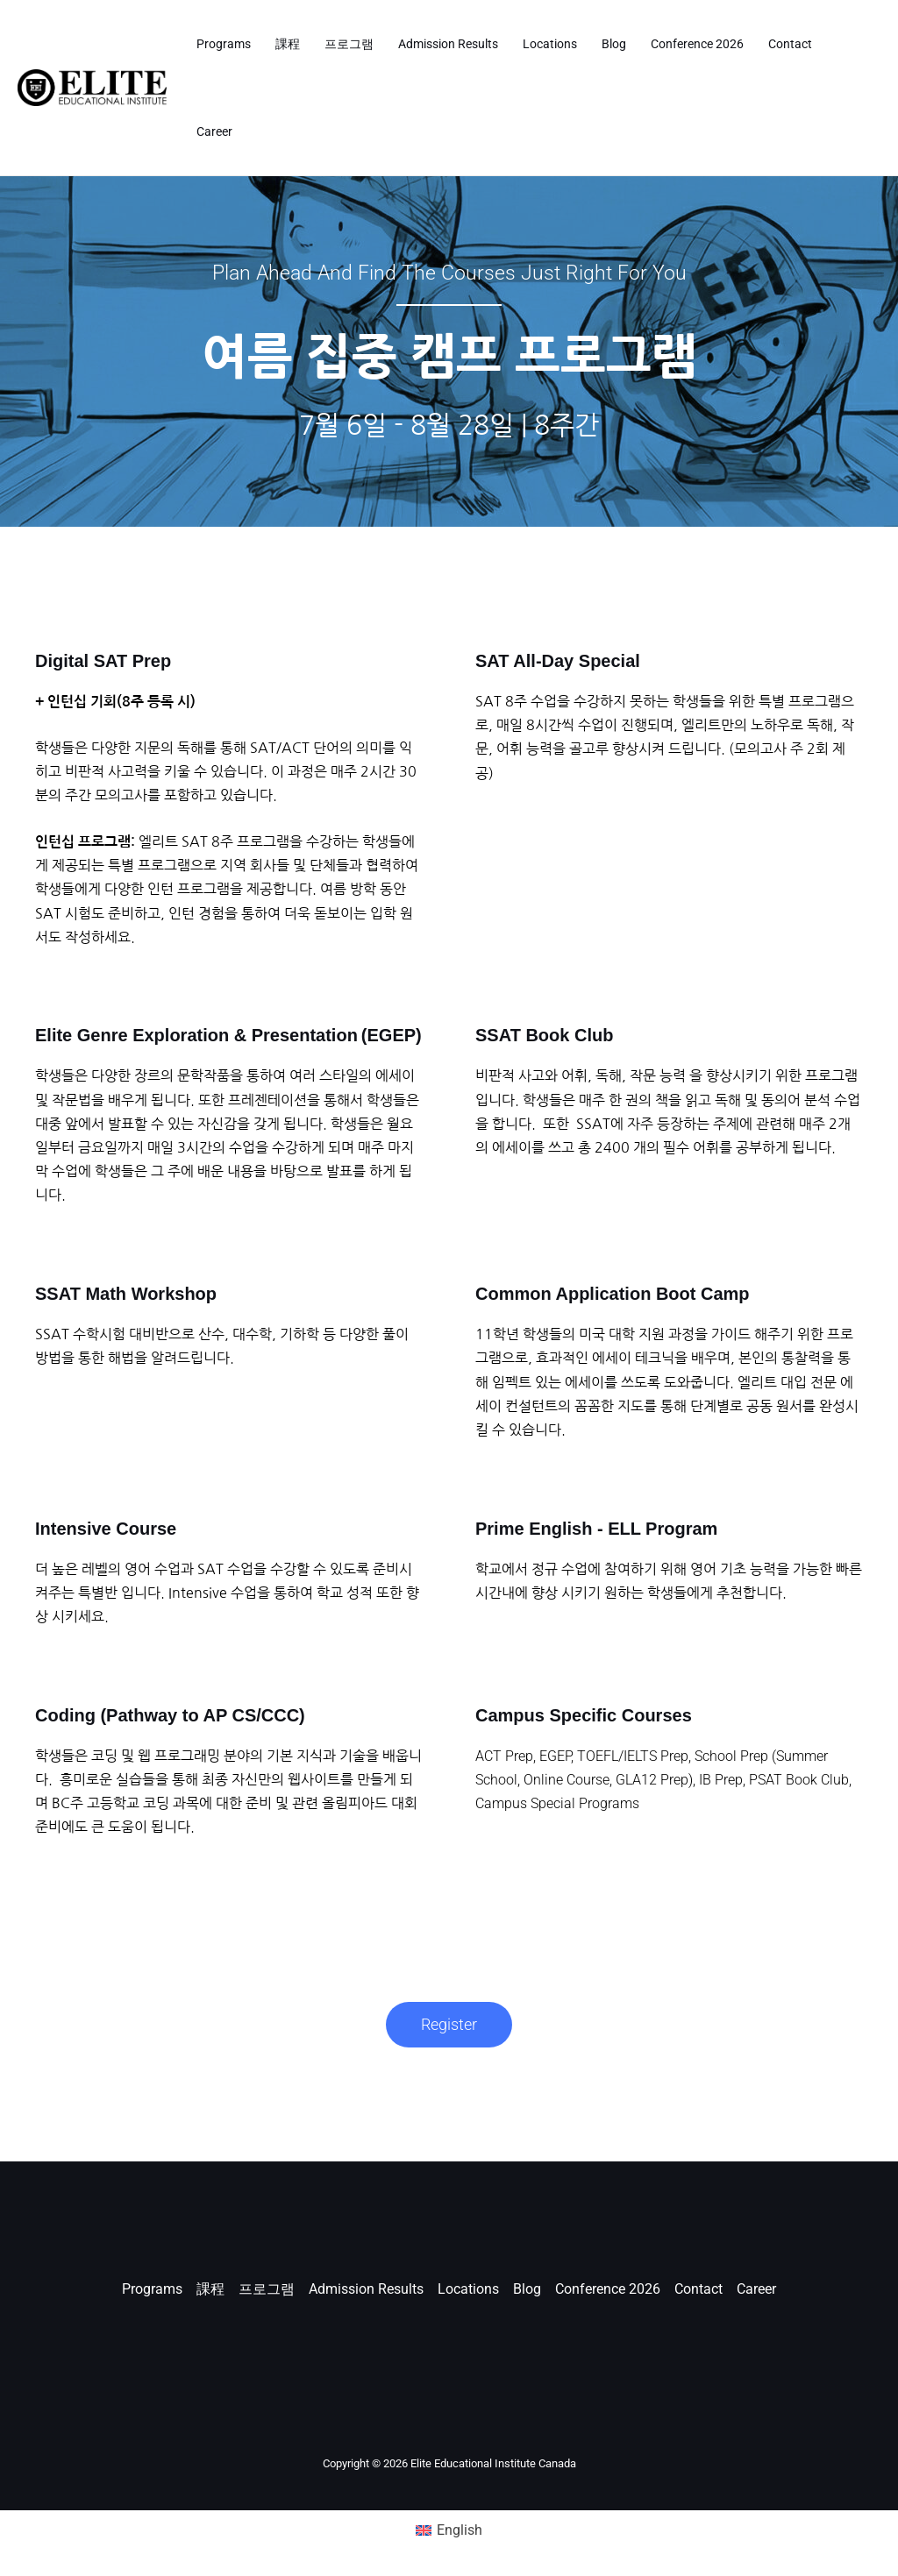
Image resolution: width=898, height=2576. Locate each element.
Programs (223, 44)
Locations (550, 44)
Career (214, 131)
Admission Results (448, 44)
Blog (614, 44)
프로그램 (349, 44)
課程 (287, 44)
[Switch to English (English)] (449, 2530)
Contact (790, 44)
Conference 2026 (697, 44)
